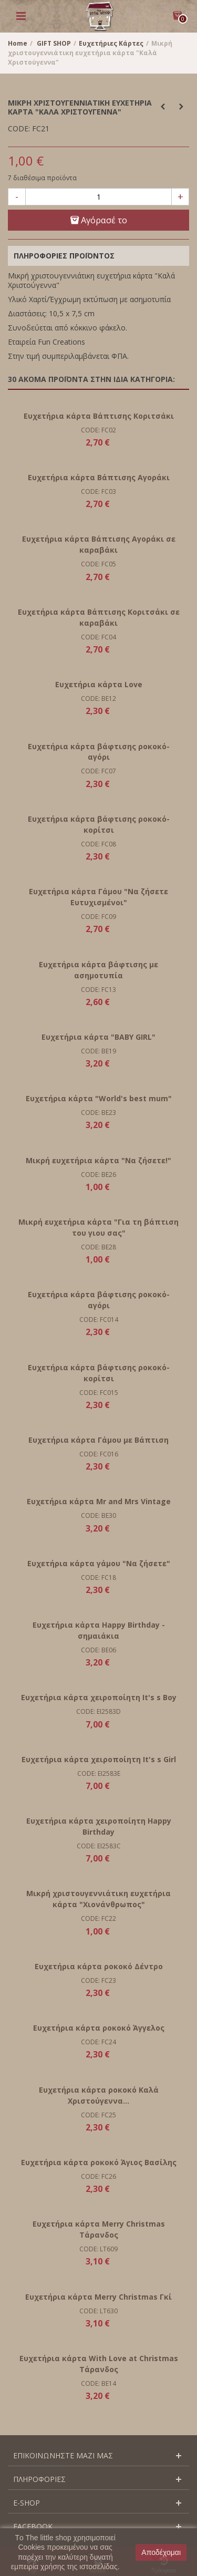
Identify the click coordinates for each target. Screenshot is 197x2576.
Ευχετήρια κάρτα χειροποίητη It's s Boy (99, 1697)
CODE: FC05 (98, 564)
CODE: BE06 (98, 1650)
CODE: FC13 (98, 989)
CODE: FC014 (98, 1319)
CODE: (19, 128)
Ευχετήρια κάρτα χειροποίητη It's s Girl (99, 1759)
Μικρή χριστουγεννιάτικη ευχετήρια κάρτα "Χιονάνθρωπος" (98, 1898)
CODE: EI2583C (99, 1846)
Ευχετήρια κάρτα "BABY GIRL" (98, 1037)
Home (17, 43)
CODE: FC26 (98, 2176)
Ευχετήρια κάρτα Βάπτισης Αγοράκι (99, 477)
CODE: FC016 (98, 1454)
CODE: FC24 (98, 2041)
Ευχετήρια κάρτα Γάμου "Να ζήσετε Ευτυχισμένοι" (98, 896)
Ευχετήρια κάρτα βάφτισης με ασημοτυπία (98, 969)
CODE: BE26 (98, 1174)
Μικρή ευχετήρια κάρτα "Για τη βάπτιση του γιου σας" (98, 1227)
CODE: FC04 (98, 637)
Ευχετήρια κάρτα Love (98, 684)
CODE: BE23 (98, 1112)
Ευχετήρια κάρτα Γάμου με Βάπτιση (98, 1440)
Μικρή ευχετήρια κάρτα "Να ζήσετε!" (98, 1160)
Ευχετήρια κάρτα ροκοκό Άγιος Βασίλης (99, 2162)
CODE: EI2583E (98, 1773)
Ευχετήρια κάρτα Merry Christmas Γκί (98, 2297)
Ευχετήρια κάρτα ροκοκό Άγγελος (98, 2028)
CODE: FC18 (98, 1577)
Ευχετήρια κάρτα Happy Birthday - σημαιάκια (99, 1630)
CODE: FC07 (98, 771)
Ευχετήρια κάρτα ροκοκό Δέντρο (99, 1966)
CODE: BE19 (98, 1051)
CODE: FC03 (98, 491)
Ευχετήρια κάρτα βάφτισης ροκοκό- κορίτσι (99, 824)
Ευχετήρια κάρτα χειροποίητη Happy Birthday (98, 1826)
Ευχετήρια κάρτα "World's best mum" (99, 1098)
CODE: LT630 (98, 2310)
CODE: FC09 (98, 916)
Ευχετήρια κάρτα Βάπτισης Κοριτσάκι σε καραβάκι (99, 617)
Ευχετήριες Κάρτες (111, 43)
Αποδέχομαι (161, 2552)
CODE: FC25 (98, 2115)
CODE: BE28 (98, 1247)
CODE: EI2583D (98, 1711)
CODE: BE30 (98, 1515)
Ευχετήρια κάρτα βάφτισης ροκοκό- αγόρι (99, 751)
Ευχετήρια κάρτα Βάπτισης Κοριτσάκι (99, 416)
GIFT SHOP (54, 43)
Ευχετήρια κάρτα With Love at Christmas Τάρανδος (98, 2363)
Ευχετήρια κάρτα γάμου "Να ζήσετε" (98, 1563)
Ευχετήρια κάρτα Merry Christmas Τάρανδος (99, 2229)
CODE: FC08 (98, 844)
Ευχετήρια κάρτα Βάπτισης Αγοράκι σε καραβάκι (98, 544)
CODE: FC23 (98, 1980)
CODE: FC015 (98, 1392)
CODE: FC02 (98, 430)
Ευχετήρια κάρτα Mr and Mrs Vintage (99, 1501)
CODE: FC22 (98, 1918)
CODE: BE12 (98, 698)
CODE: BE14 (98, 2383)
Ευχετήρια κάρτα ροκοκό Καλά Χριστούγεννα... (99, 2095)
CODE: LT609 (98, 2248)
